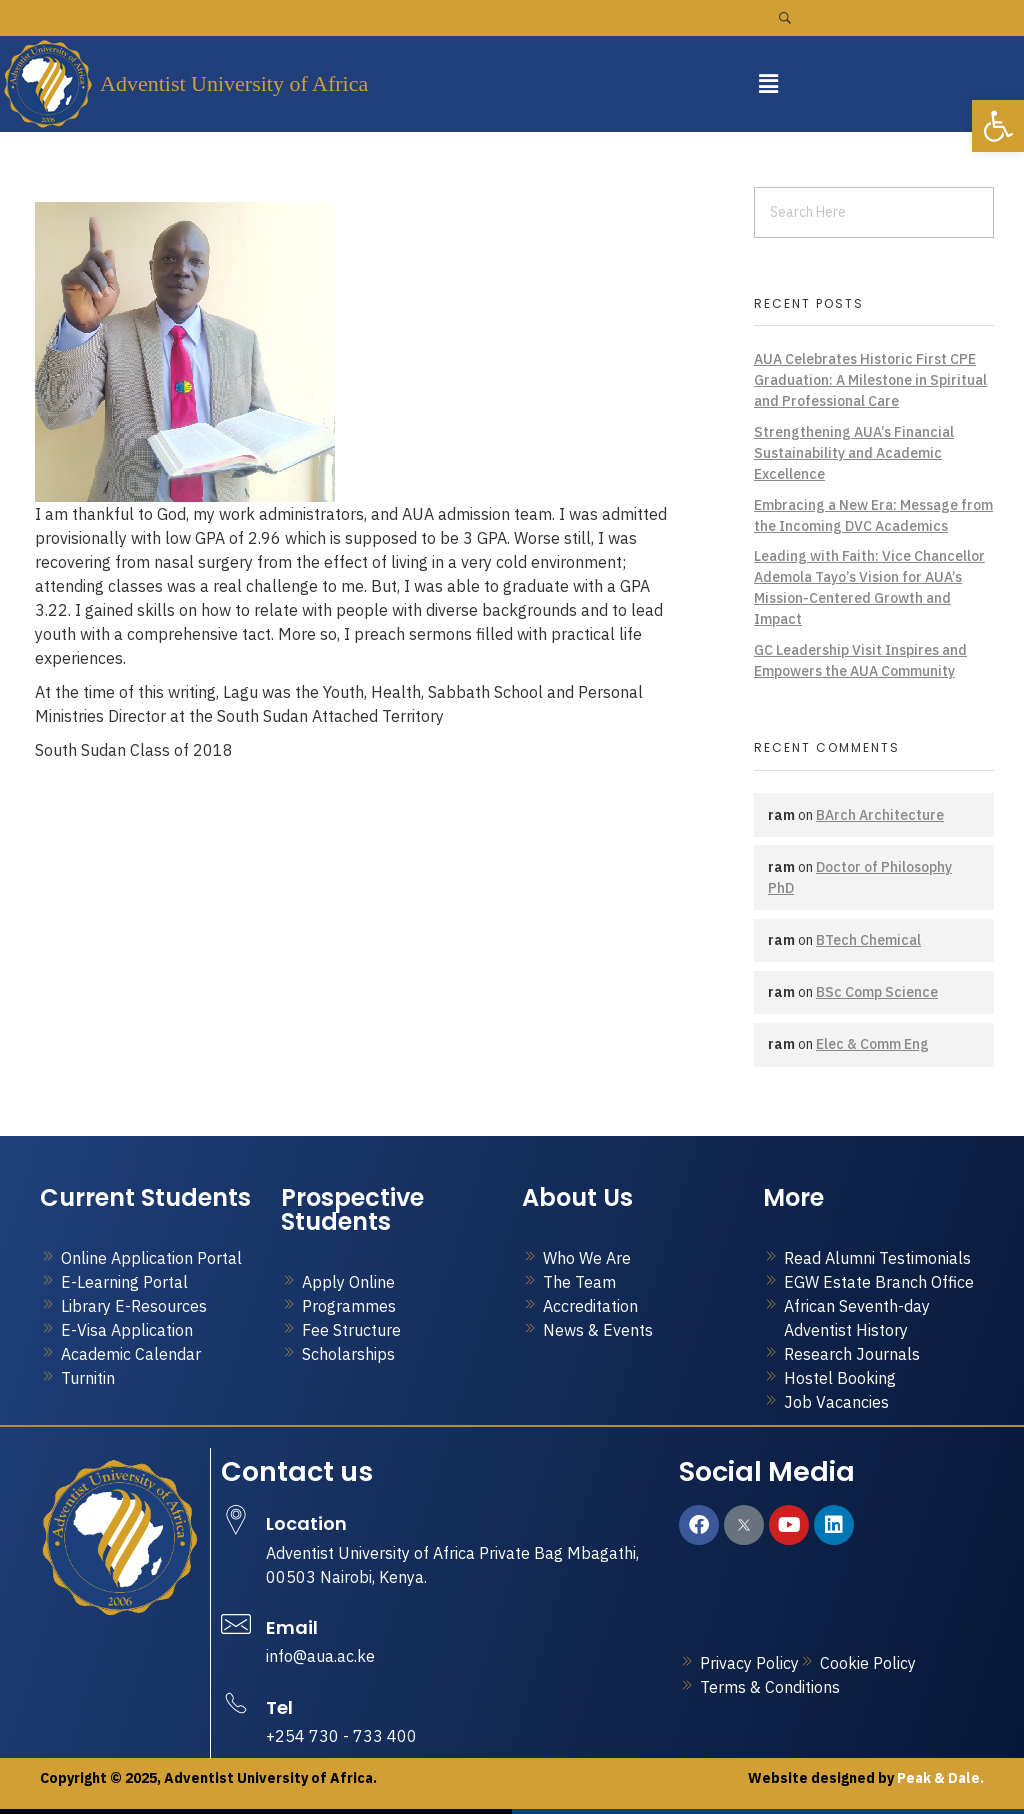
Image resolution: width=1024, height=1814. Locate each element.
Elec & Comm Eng (872, 1044)
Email (292, 1627)
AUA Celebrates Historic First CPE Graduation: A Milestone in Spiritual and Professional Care (870, 380)
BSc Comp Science (877, 992)
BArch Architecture (880, 815)
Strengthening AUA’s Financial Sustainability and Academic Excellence (854, 453)
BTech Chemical (868, 940)
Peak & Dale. (939, 1778)
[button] (768, 83)
